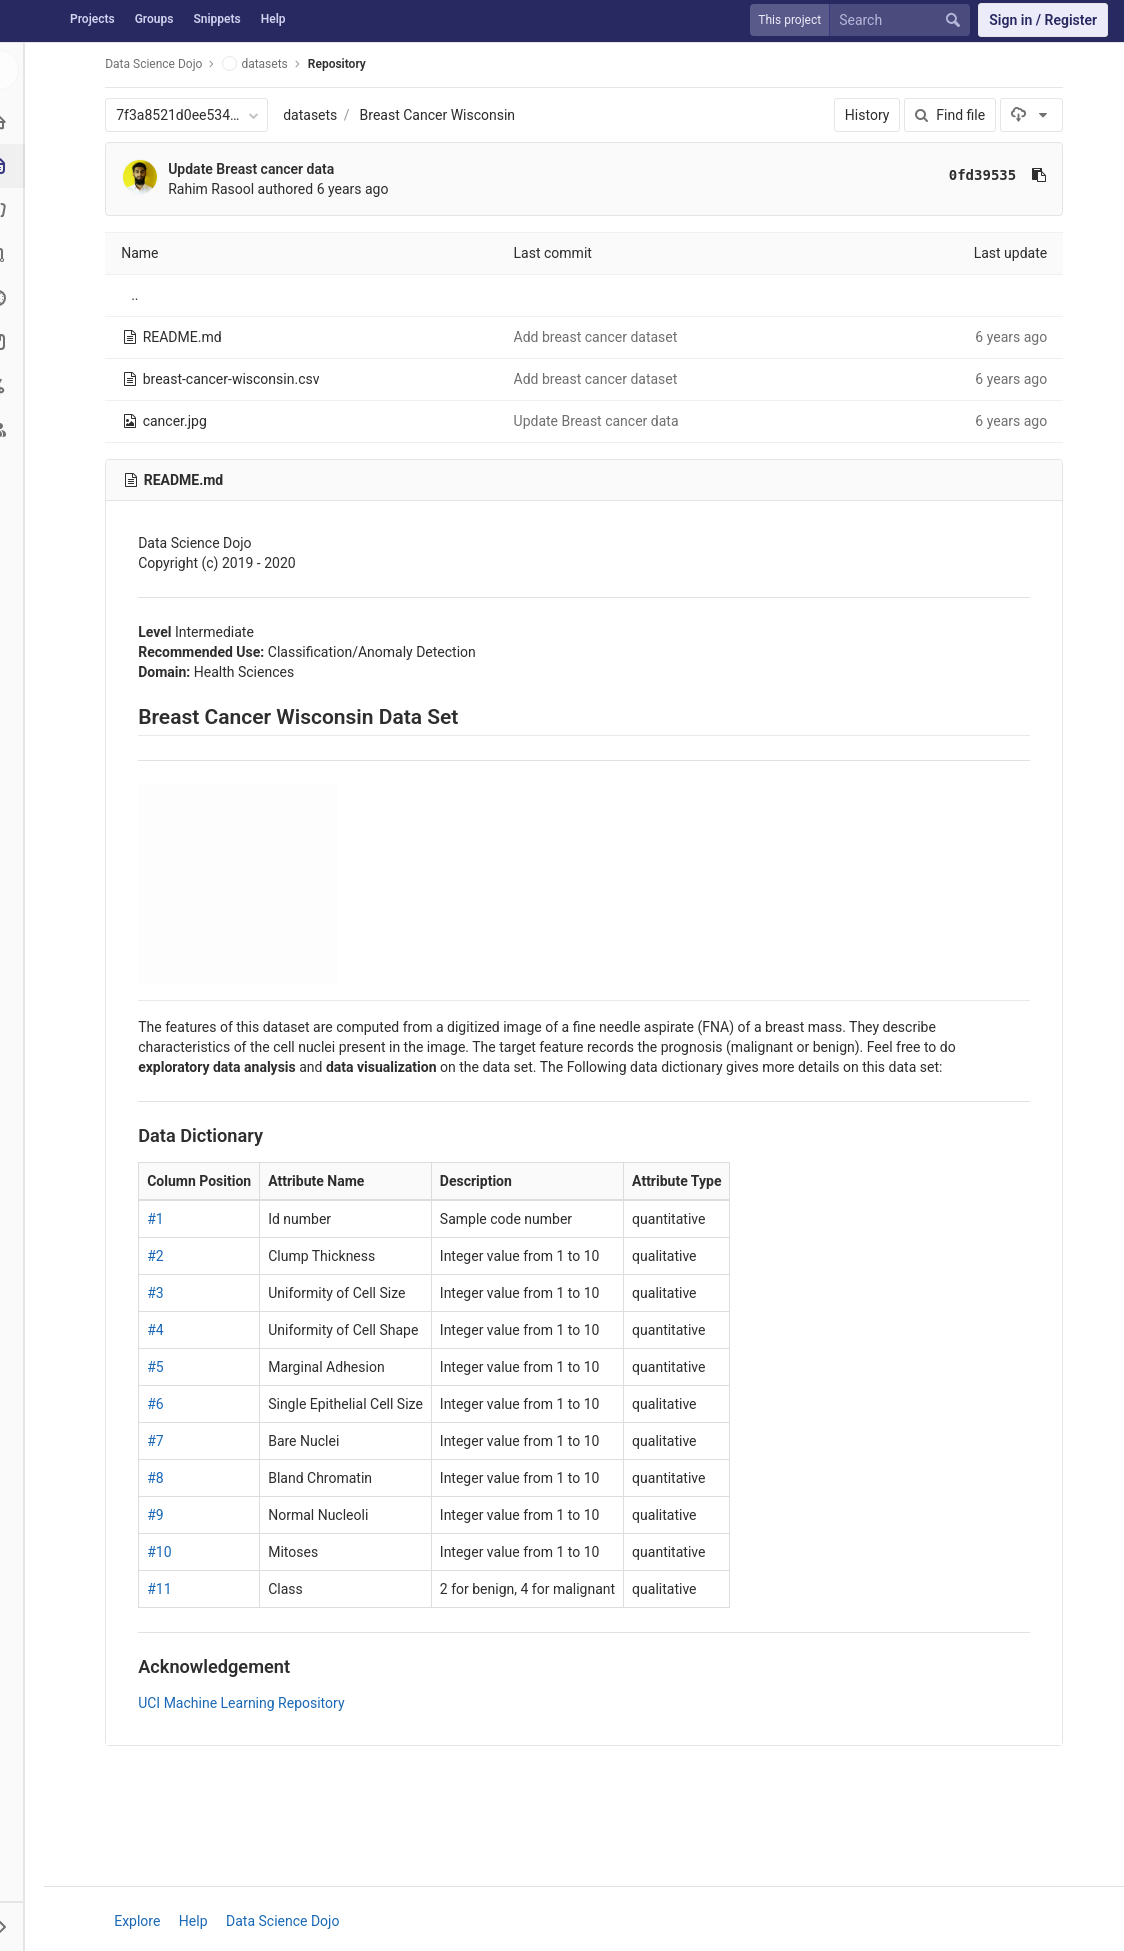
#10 (162, 1552)
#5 (158, 1367)
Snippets (216, 19)
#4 (158, 1330)
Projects (92, 19)
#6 (158, 1404)
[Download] (1034, 115)
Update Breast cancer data (254, 169)
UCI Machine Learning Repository (244, 1703)
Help (273, 19)
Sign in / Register (1043, 20)
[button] (24, 1926)
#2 (158, 1256)
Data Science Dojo (156, 64)
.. (137, 295)
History (870, 115)
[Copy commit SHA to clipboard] (1042, 175)
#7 (158, 1441)
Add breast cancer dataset (598, 337)
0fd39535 (985, 175)
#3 (158, 1293)
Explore (140, 1921)
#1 (158, 1219)
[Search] (904, 20)
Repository (340, 64)
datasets (313, 115)
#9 (158, 1515)
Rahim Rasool (214, 189)
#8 (158, 1478)
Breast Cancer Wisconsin (440, 115)
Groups (154, 19)
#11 (162, 1589)
